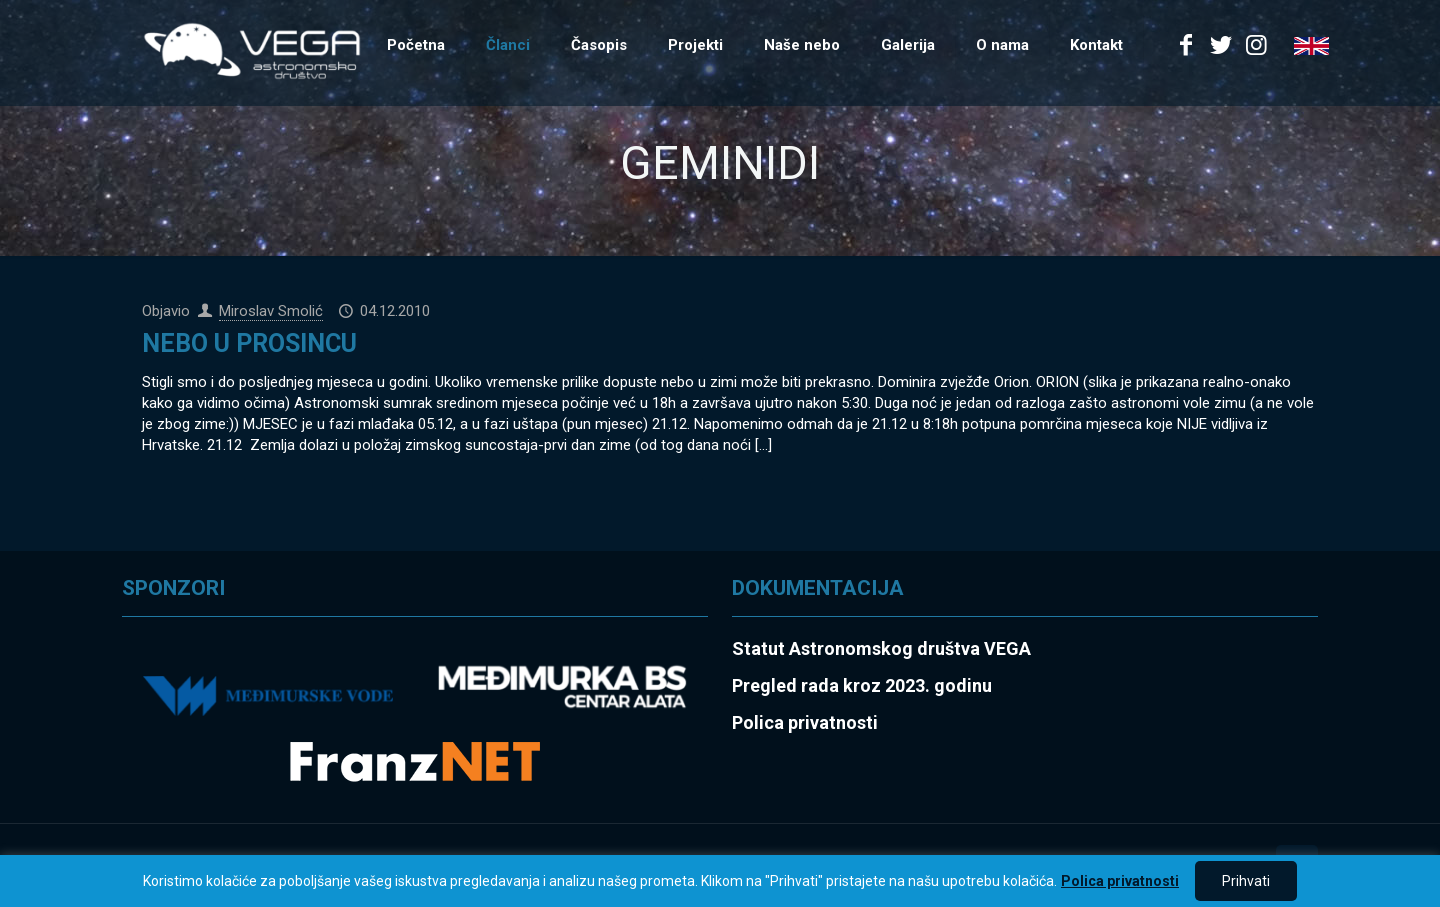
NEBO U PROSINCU (249, 343)
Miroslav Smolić (271, 311)
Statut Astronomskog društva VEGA (881, 648)
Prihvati (1246, 881)
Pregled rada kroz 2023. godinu (862, 685)
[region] (720, 881)
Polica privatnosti (1120, 881)
